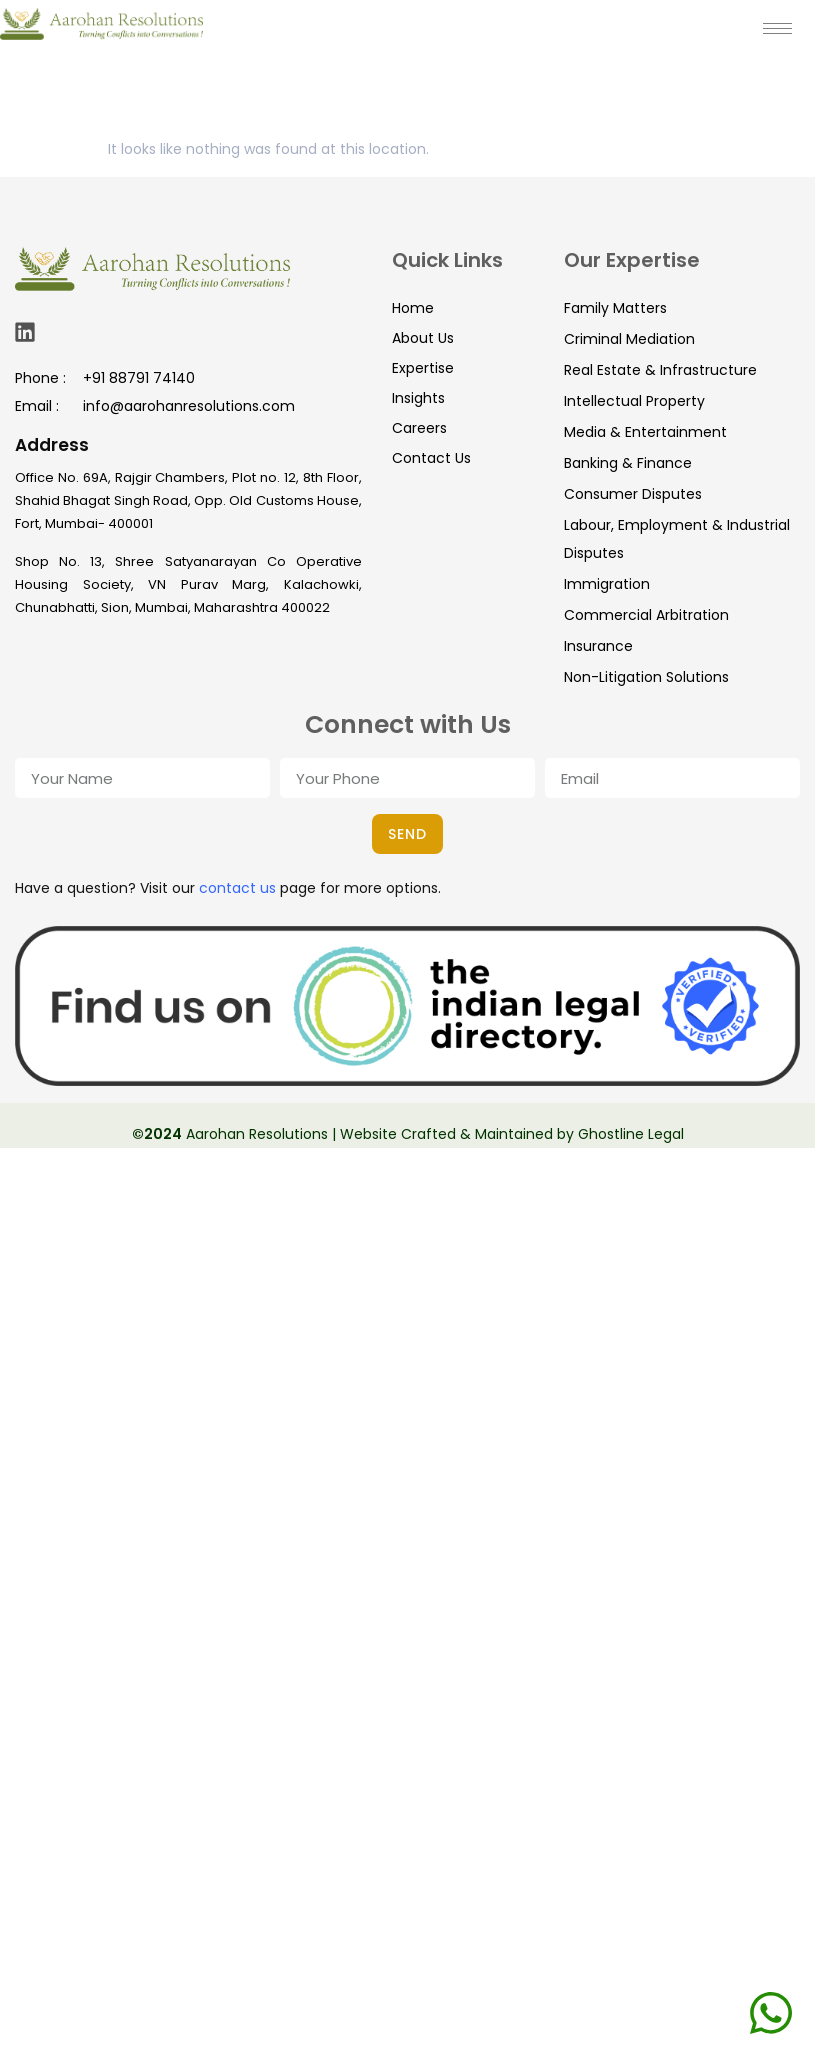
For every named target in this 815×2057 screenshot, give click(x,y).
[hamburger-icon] (777, 28)
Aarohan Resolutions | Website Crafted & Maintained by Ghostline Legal (433, 1134)
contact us (237, 888)
